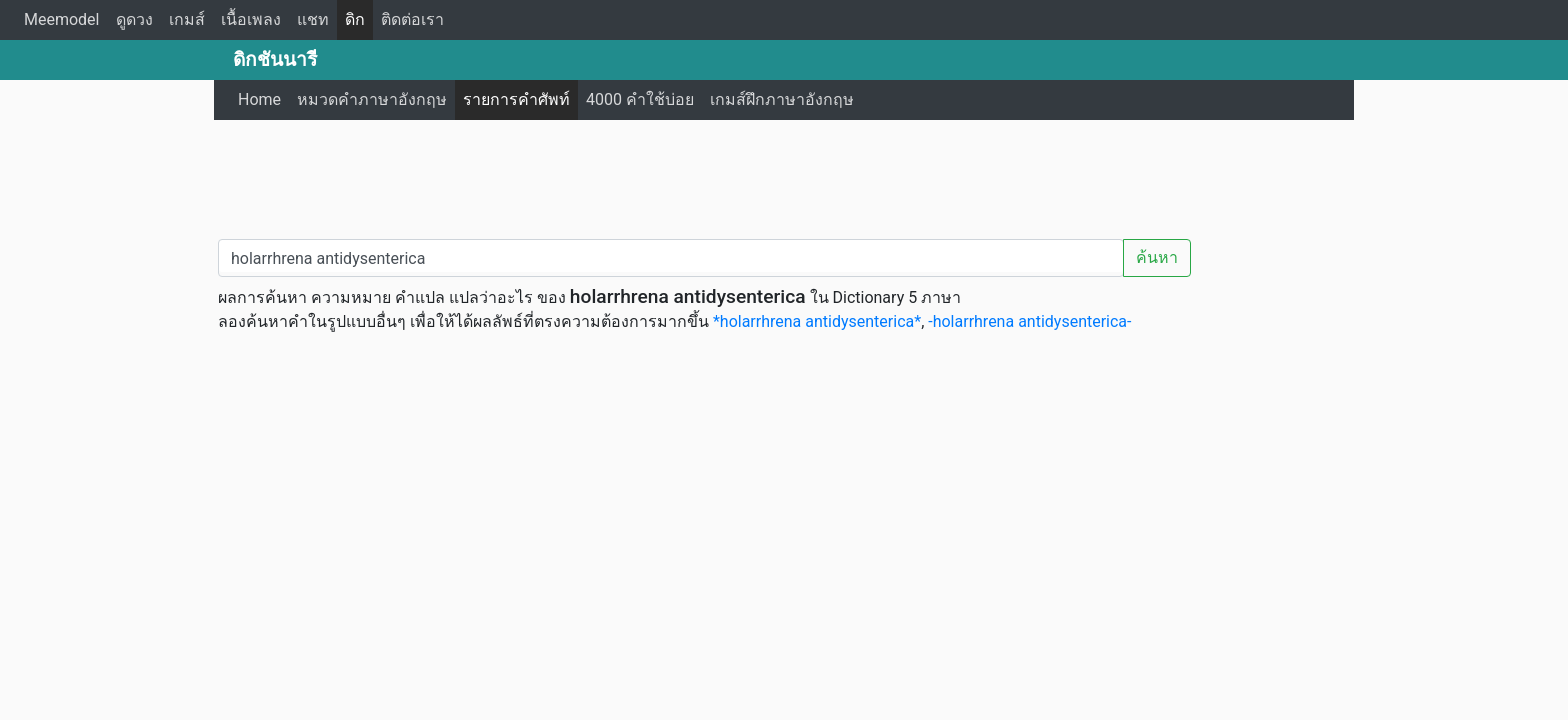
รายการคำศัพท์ (516, 99)
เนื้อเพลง (251, 19)
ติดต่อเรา (412, 19)
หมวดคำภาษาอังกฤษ (372, 99)
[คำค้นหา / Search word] (671, 258)
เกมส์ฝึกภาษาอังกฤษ (782, 99)
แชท (313, 19)
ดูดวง (134, 19)
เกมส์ (187, 19)
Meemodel (62, 19)
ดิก (355, 19)
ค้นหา (1157, 257)
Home (259, 99)
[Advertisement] (784, 175)
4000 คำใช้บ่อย (640, 99)
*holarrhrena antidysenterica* (817, 321)
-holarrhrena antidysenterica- (1029, 321)
